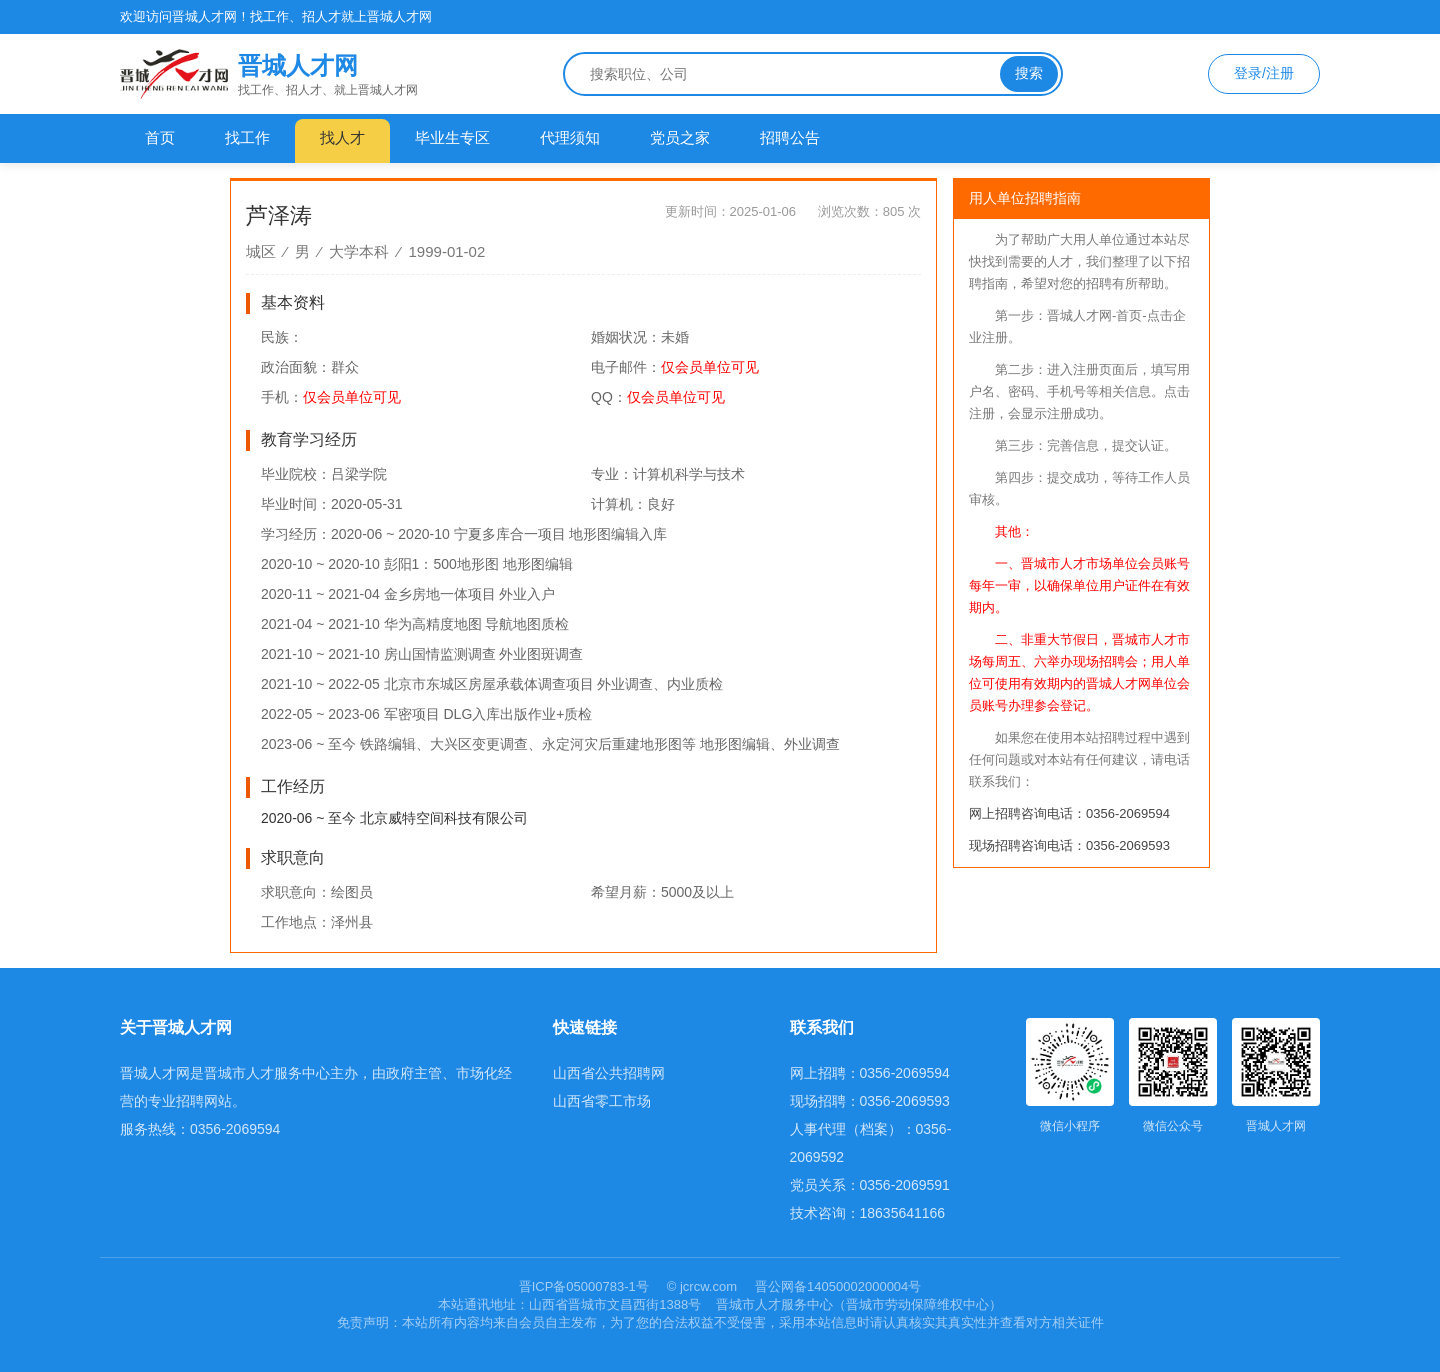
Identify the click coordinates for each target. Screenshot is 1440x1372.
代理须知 (570, 137)
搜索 (1029, 73)
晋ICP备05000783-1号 (586, 1286)
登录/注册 (1264, 73)
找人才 (342, 137)
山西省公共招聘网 (609, 1073)
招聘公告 (790, 137)
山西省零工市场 (602, 1101)
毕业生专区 (452, 137)
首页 (160, 137)
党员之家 (680, 137)
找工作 (247, 137)
